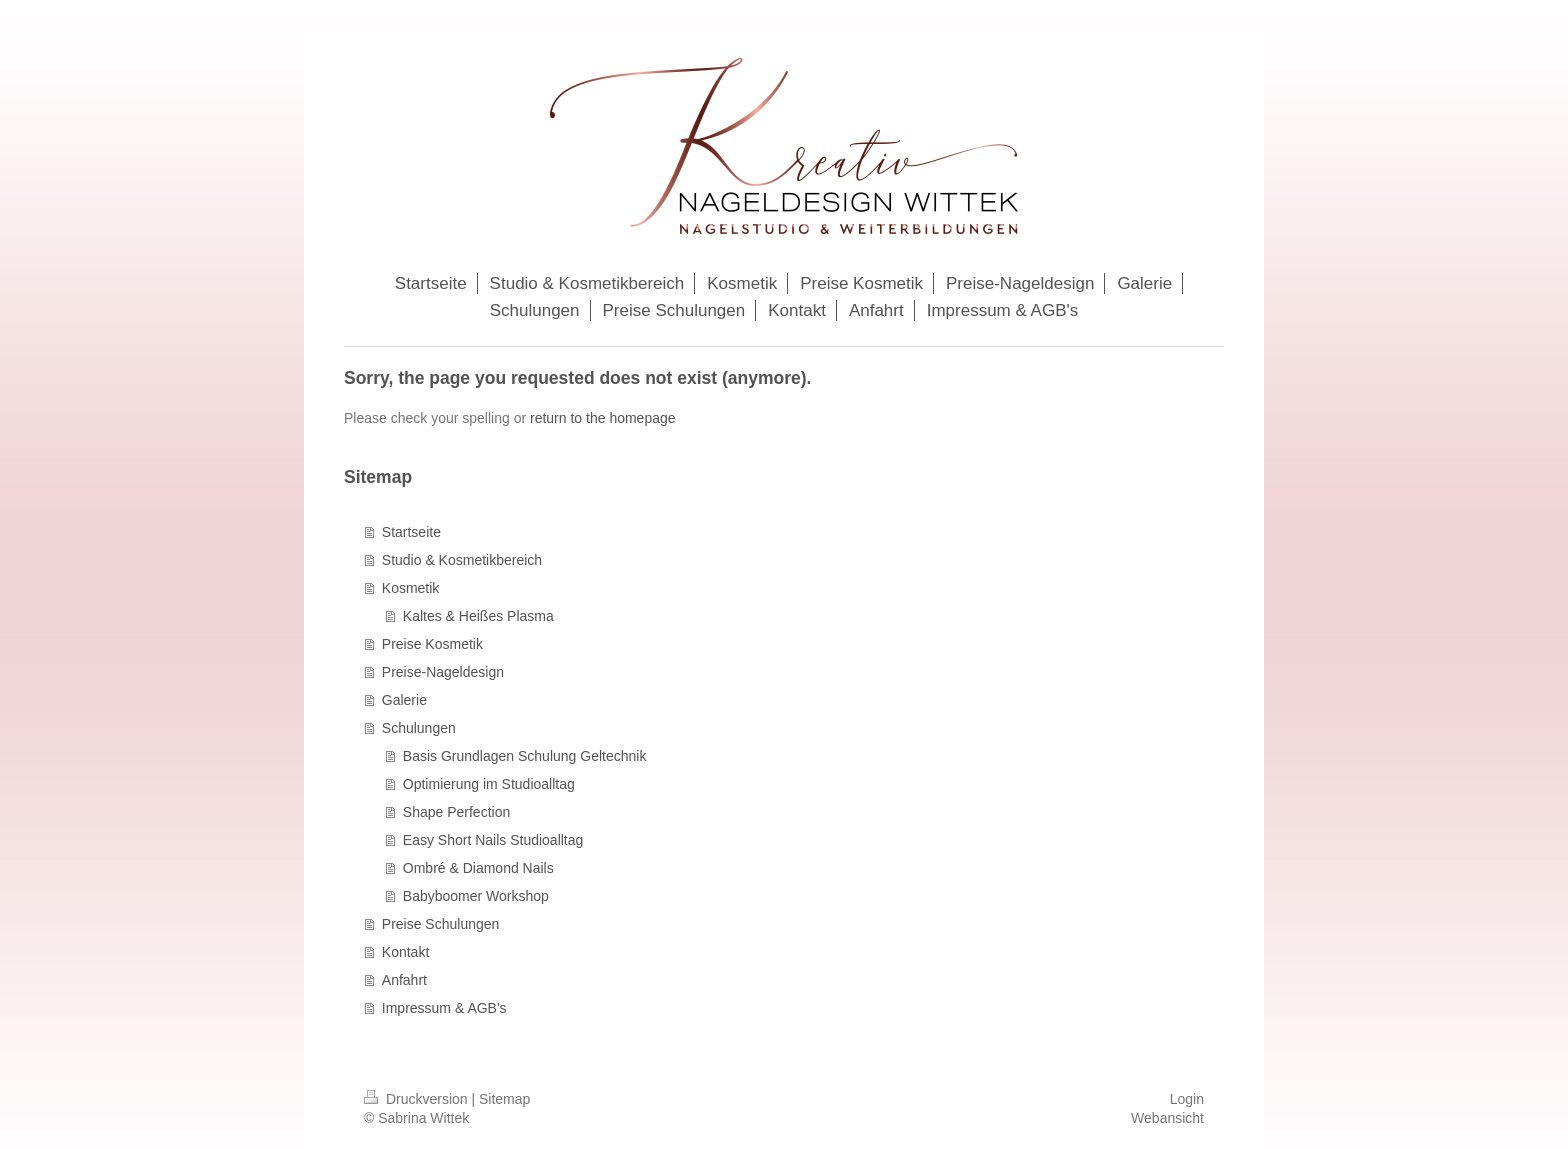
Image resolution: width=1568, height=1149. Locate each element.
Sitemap (504, 1099)
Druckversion (417, 1099)
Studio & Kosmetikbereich (462, 560)
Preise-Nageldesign (443, 672)
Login (1187, 1099)
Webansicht (1167, 1118)
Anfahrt (404, 980)
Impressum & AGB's (444, 1008)
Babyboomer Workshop (476, 896)
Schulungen (419, 728)
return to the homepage (603, 418)
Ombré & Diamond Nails (478, 868)
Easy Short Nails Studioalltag (493, 840)
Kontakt (405, 952)
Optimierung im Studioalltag (489, 784)
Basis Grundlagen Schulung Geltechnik (525, 756)
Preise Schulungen (441, 924)
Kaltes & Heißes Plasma (478, 616)
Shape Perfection (456, 812)
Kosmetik (411, 588)
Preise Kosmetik (432, 644)
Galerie (404, 700)
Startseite (411, 532)
